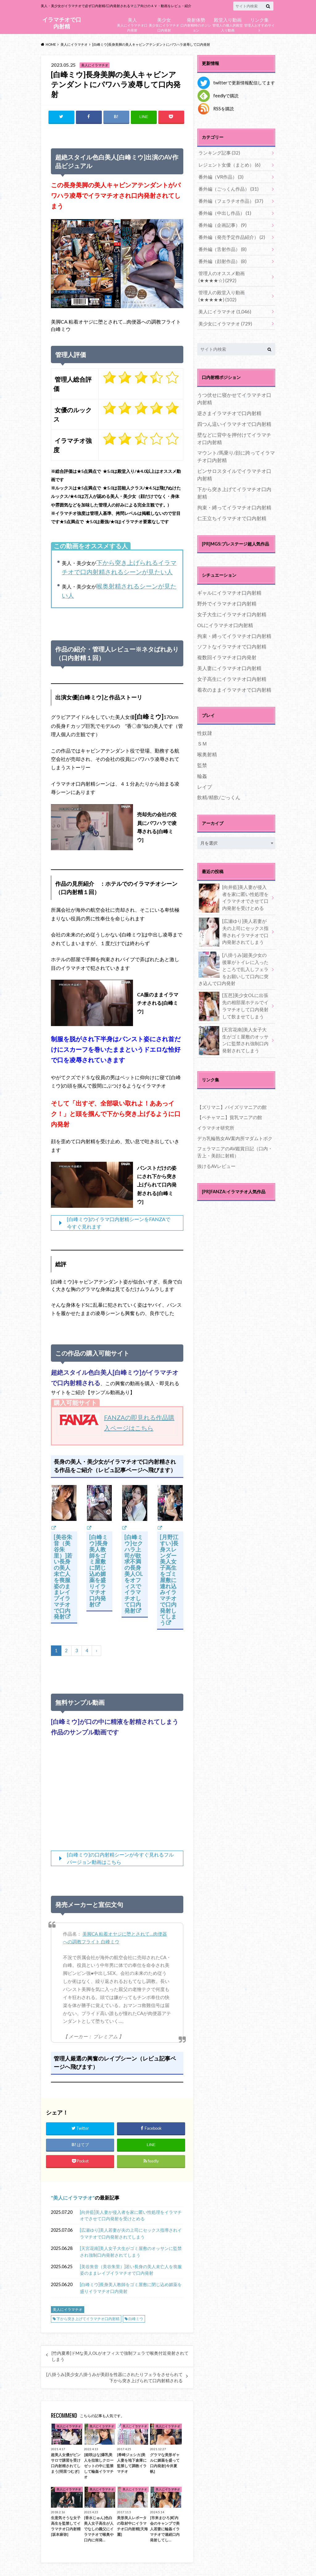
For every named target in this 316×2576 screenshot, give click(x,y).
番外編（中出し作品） (222, 209)
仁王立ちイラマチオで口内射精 (231, 508)
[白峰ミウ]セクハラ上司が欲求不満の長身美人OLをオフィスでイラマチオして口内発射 (133, 1574)
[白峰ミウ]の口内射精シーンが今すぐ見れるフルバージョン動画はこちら (120, 1859)
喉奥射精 (207, 745)
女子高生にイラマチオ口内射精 (231, 669)
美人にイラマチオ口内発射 (132, 24)
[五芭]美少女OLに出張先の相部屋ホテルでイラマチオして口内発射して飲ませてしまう (234, 994)
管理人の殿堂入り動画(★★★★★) (232, 288)
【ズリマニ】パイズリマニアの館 (229, 1095)
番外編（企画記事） (220, 221)
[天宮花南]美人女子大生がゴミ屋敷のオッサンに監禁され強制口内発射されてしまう (131, 2253)
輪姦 (202, 766)
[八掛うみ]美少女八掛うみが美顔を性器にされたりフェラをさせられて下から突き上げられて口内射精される (114, 2378)
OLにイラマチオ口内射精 (225, 615)
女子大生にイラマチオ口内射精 (231, 605)
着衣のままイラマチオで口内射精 (234, 680)
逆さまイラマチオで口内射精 (229, 404)
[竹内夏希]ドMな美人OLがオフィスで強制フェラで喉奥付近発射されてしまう (120, 2357)
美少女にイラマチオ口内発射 (164, 24)
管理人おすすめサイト (259, 24)
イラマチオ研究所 (214, 1115)
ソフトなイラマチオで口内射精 (231, 637)
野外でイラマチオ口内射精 (226, 594)
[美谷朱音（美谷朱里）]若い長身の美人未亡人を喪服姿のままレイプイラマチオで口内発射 (63, 1577)
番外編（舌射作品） (220, 244)
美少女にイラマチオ (223, 314)
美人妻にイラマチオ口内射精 (229, 659)
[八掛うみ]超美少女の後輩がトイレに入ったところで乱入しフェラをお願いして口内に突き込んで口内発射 (234, 958)
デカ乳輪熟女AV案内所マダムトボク (232, 1125)
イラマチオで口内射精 (61, 22)
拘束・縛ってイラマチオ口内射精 (234, 498)
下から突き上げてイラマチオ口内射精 (87, 2319)
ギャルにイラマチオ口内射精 (229, 583)
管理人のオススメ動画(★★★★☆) (232, 270)
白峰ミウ (135, 2319)
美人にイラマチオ (73, 2198)
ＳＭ (202, 734)
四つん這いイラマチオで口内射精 (234, 414)
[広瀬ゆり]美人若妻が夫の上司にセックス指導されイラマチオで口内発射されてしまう (131, 2235)
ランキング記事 (217, 152)
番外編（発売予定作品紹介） (229, 232)
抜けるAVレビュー (215, 1151)
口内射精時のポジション (196, 24)
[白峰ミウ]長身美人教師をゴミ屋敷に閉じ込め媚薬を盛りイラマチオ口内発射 (98, 1571)
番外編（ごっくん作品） (226, 186)
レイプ (204, 777)
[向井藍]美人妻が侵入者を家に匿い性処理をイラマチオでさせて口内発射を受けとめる (131, 2216)
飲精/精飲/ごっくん (218, 788)
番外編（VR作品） (219, 175)
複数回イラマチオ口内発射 (226, 648)
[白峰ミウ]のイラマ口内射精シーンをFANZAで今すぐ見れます (118, 1223)
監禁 (202, 756)
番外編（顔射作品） (220, 255)
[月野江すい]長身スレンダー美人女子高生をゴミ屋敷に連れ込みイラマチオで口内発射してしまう (169, 1580)
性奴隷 (204, 723)
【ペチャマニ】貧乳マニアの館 (227, 1105)
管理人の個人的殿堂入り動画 (227, 24)
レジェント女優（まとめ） (227, 164)
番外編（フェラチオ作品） (228, 198)
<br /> (117, 1795)
